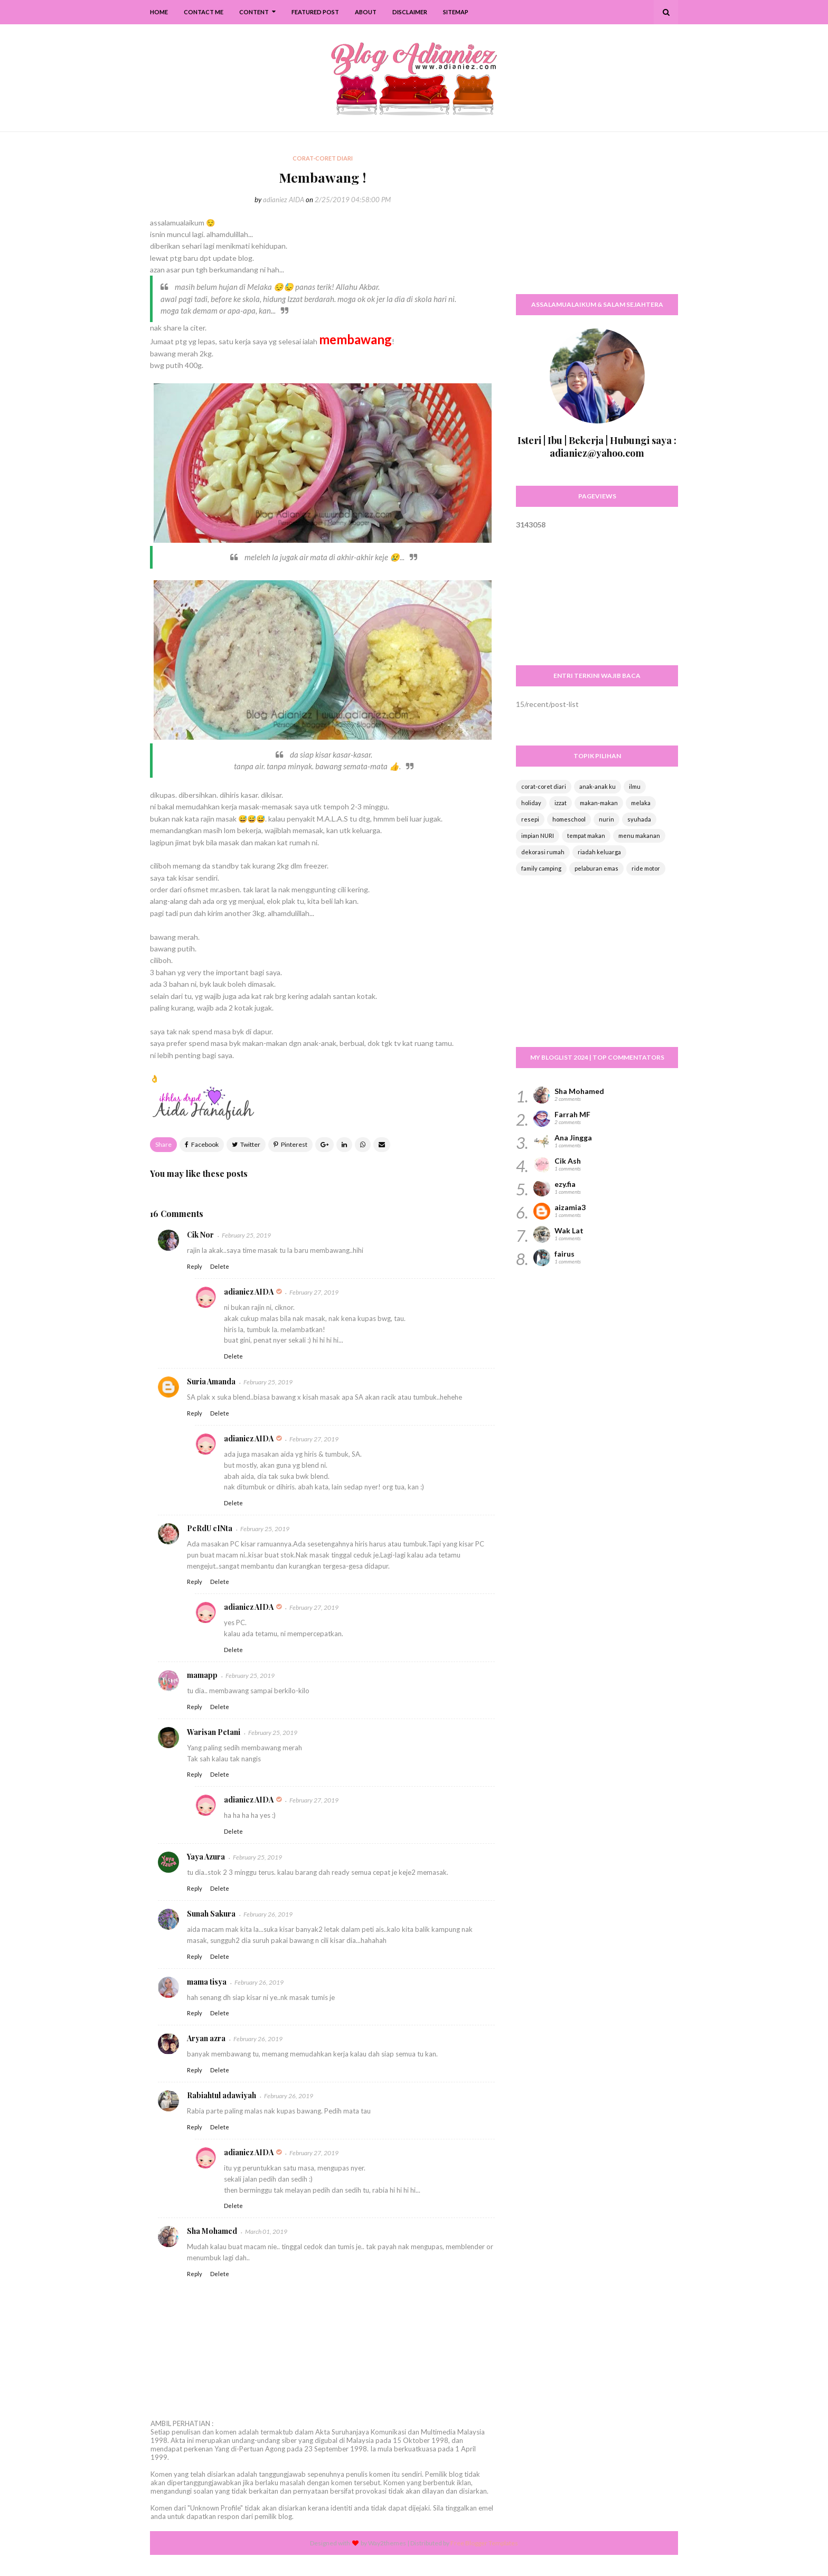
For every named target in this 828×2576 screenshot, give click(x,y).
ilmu (635, 786)
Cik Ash (567, 1160)
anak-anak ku (597, 786)
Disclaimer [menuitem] (409, 11)
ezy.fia (565, 1184)
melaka (641, 802)
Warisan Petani (213, 1732)
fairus (564, 1253)
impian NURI (537, 835)
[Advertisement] (597, 219)
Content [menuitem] (254, 11)
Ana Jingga (573, 1137)
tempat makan (586, 835)
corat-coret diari (543, 786)
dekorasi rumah (542, 851)
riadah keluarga (599, 851)
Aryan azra (206, 2038)
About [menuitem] (366, 11)
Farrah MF (572, 1114)
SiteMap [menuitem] (455, 11)
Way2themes (387, 2543)
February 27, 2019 (313, 1292)
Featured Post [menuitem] (315, 11)
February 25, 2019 (246, 1235)
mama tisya (207, 1982)
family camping (541, 868)
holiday (531, 802)
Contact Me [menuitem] (203, 11)
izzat (560, 802)
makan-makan (599, 802)
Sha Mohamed (212, 2231)
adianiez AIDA (283, 199)
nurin (606, 819)
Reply (194, 1266)
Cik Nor (200, 1235)
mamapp (202, 1675)
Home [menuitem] (159, 11)
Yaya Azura (206, 1857)
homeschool (569, 819)
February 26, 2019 (268, 1914)
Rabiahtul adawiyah (221, 2095)
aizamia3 (570, 1207)
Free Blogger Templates (484, 2543)
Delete (219, 1266)
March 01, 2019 (266, 2231)
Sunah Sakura (211, 1914)
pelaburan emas (596, 868)
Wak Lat (569, 1230)
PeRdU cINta (209, 1528)
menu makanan (639, 835)
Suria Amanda (211, 1381)
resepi (530, 819)
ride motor (646, 868)
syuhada (639, 819)
